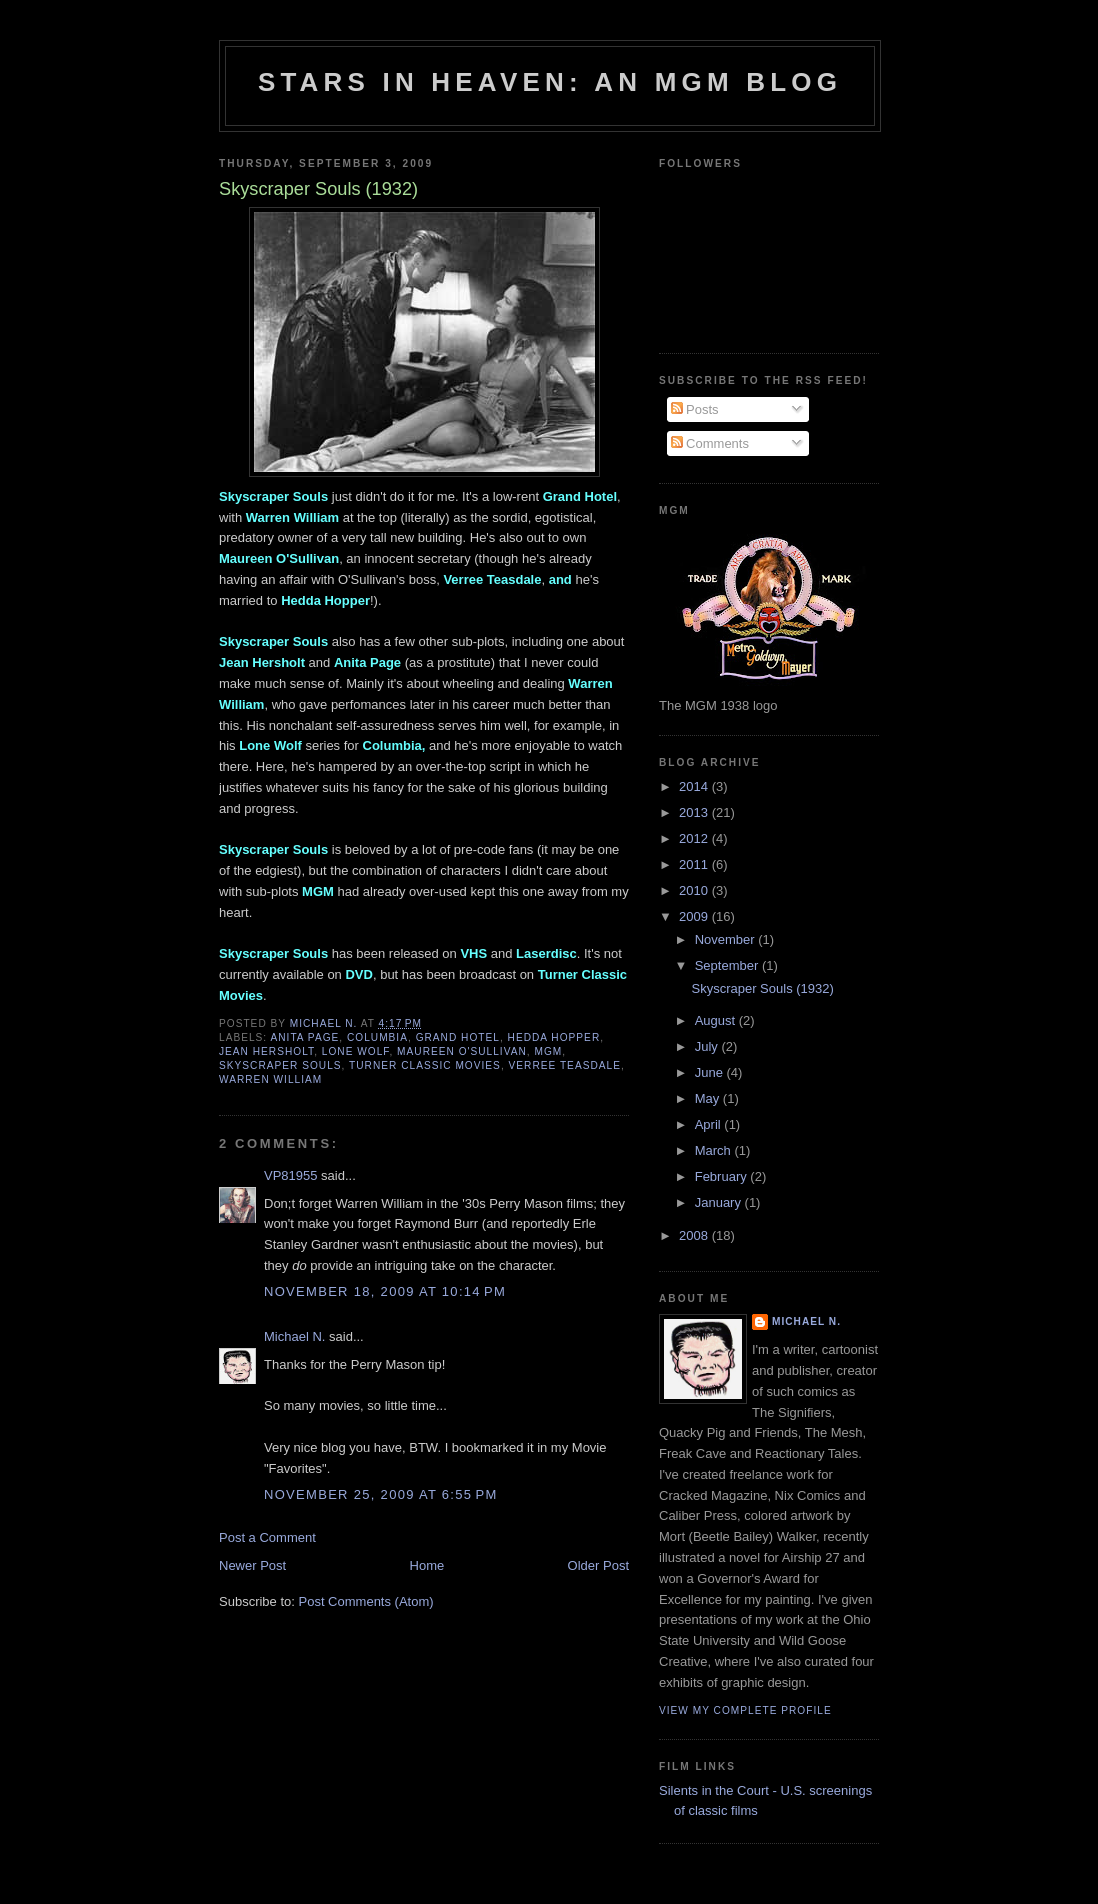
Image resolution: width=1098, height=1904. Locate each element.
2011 (695, 864)
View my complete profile (745, 1710)
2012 (695, 838)
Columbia (377, 1037)
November (727, 939)
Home (427, 1565)
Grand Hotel (458, 1037)
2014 (695, 786)
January (720, 1202)
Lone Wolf (356, 1051)
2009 (695, 916)
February (723, 1176)
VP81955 (291, 1175)
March (715, 1150)
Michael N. (294, 1336)
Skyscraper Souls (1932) (762, 988)
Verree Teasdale (565, 1065)
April (710, 1124)
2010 (695, 890)
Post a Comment (267, 1537)
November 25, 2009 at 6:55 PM (381, 1494)
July (708, 1046)
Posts (695, 409)
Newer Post (252, 1565)
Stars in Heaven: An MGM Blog (550, 82)
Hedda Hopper (554, 1037)
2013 (695, 812)
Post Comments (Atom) (366, 1601)
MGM (548, 1051)
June (711, 1072)
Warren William (270, 1079)
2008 (695, 1235)
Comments (710, 443)
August (717, 1020)
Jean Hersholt (266, 1051)
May (709, 1098)
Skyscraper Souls (280, 1065)
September (728, 965)
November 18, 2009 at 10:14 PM (385, 1291)
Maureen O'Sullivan (462, 1051)
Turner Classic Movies (425, 1065)
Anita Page (304, 1037)
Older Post (598, 1565)
